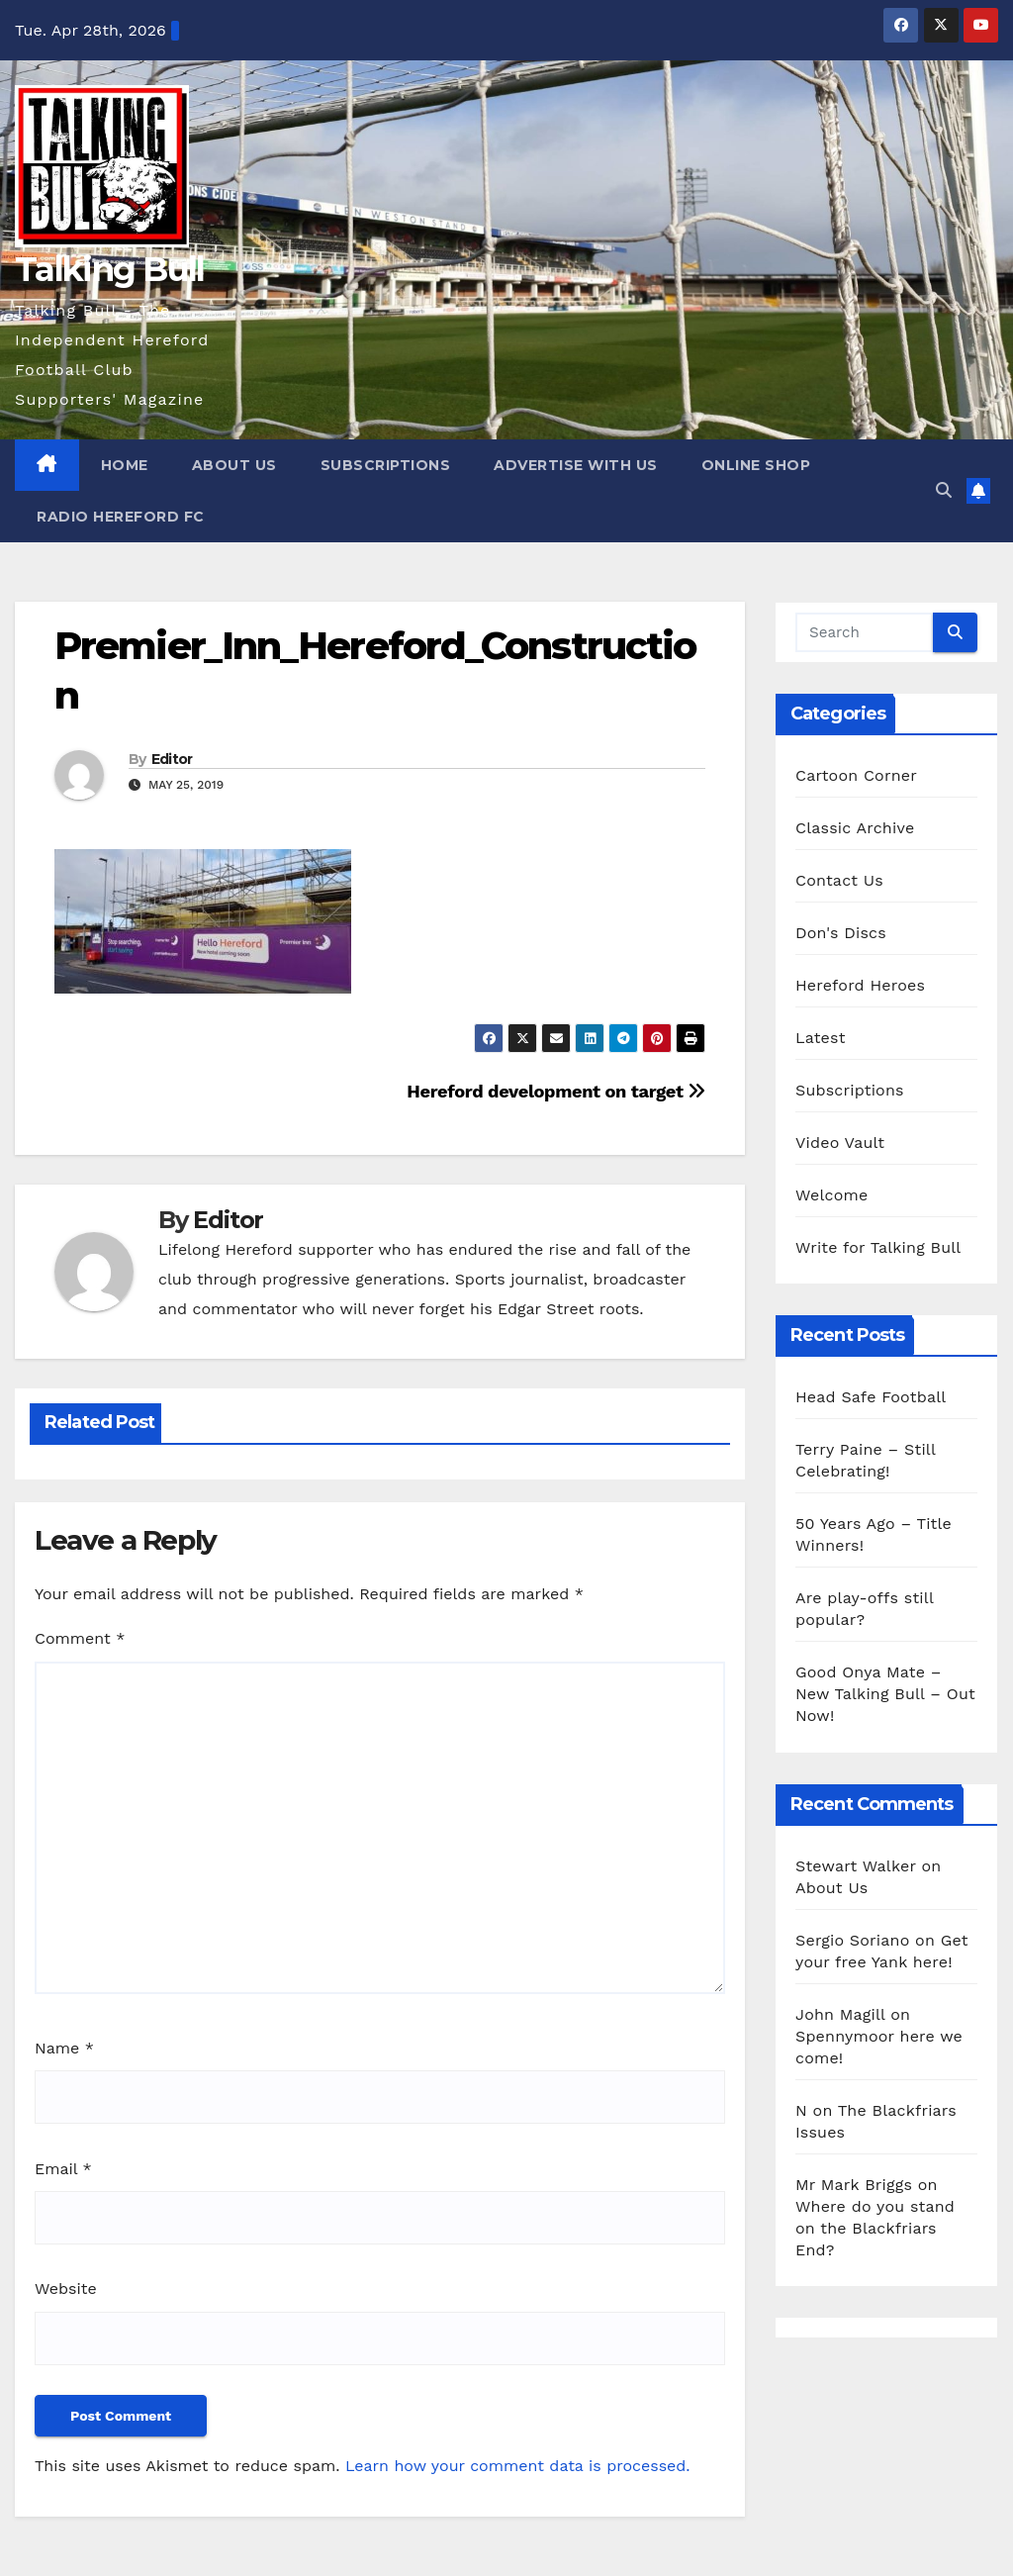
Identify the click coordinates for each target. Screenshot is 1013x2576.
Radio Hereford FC (121, 516)
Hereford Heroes (860, 985)
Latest (820, 1037)
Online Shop (756, 465)
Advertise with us (576, 465)
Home (124, 465)
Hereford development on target (556, 1091)
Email (63, 2168)
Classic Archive (854, 827)
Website (66, 2288)
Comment (80, 1638)
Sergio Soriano (852, 1940)
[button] (944, 490)
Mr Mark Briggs (853, 2184)
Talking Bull (110, 269)
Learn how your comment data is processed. (518, 2465)
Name (64, 2048)
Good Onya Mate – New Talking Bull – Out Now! (885, 1694)
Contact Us (839, 880)
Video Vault (839, 1142)
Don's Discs (840, 932)
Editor (172, 759)
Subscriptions (386, 465)
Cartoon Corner (856, 775)
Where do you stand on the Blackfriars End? (875, 2228)
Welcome (831, 1195)
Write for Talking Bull (878, 1247)
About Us (234, 465)
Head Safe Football (870, 1396)
